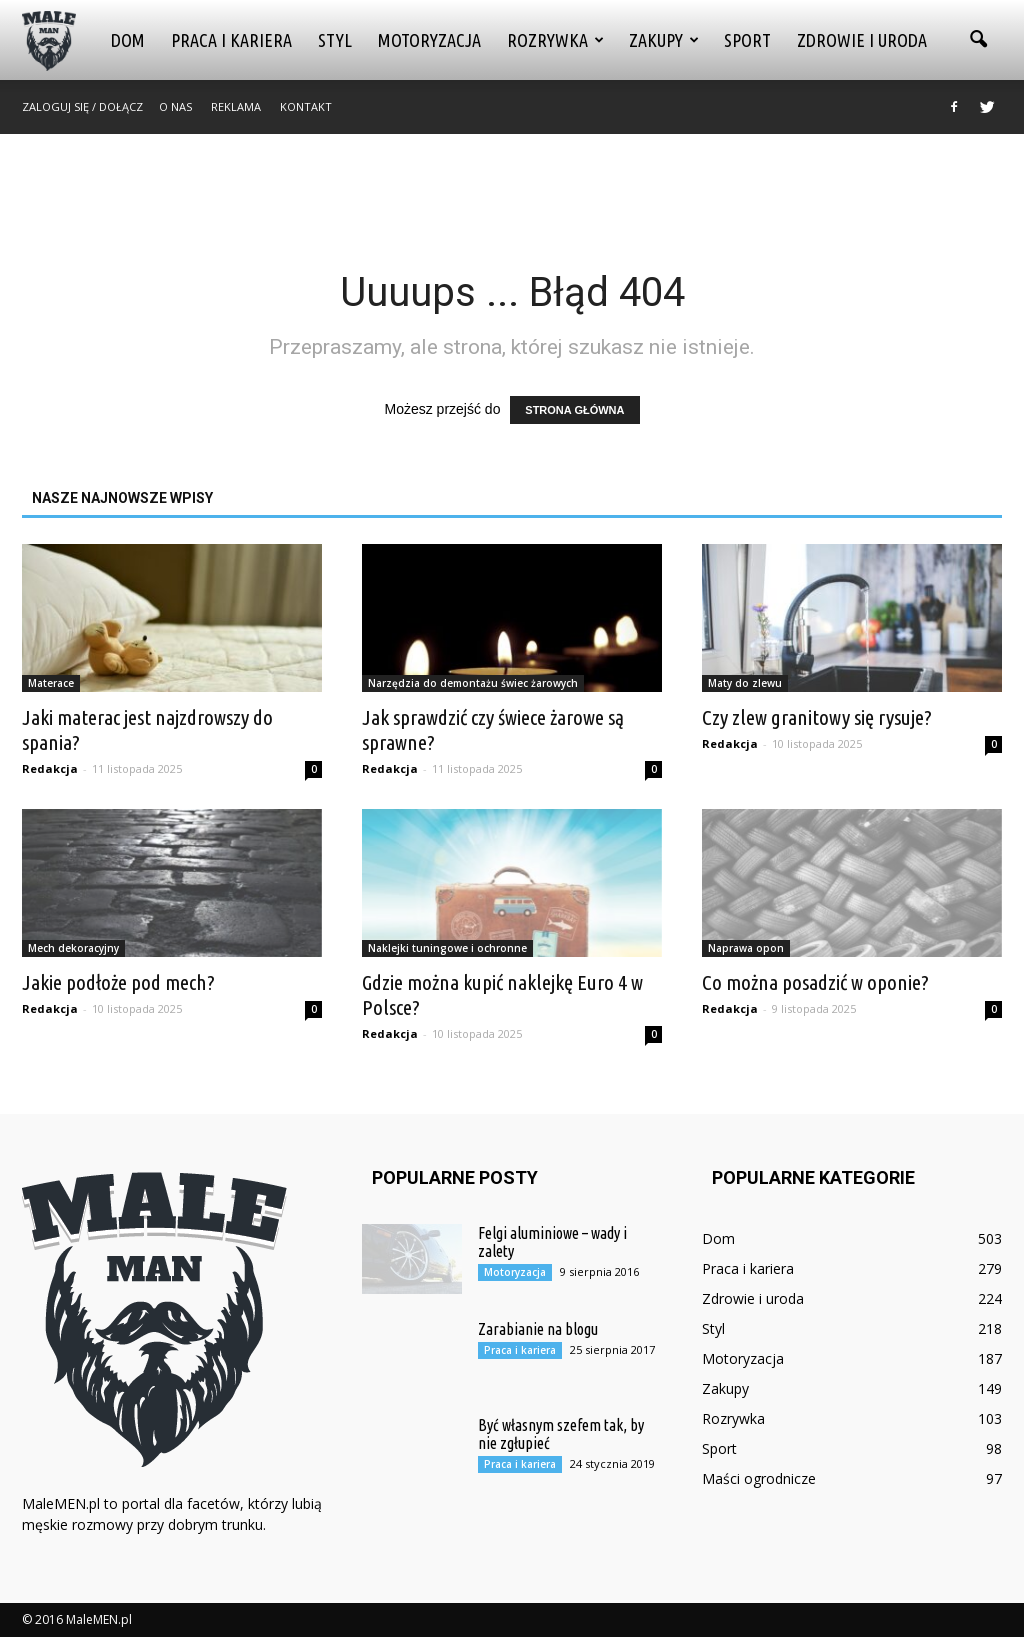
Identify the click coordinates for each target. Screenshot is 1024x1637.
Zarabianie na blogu (538, 1329)
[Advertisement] (512, 188)
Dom (128, 40)
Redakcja (50, 768)
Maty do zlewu (745, 683)
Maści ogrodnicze (759, 1478)
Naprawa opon (746, 948)
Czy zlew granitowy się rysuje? (817, 717)
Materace (51, 683)
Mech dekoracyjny (73, 948)
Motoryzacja (429, 40)
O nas (175, 106)
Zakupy (664, 40)
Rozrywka (555, 40)
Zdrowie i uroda (862, 40)
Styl (335, 40)
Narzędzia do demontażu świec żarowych (473, 683)
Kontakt (306, 106)
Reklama (236, 106)
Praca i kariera (231, 40)
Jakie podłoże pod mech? (118, 982)
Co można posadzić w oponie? (815, 982)
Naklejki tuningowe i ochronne (447, 948)
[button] (978, 40)
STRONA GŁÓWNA (574, 410)
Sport (747, 40)
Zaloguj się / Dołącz (82, 106)
